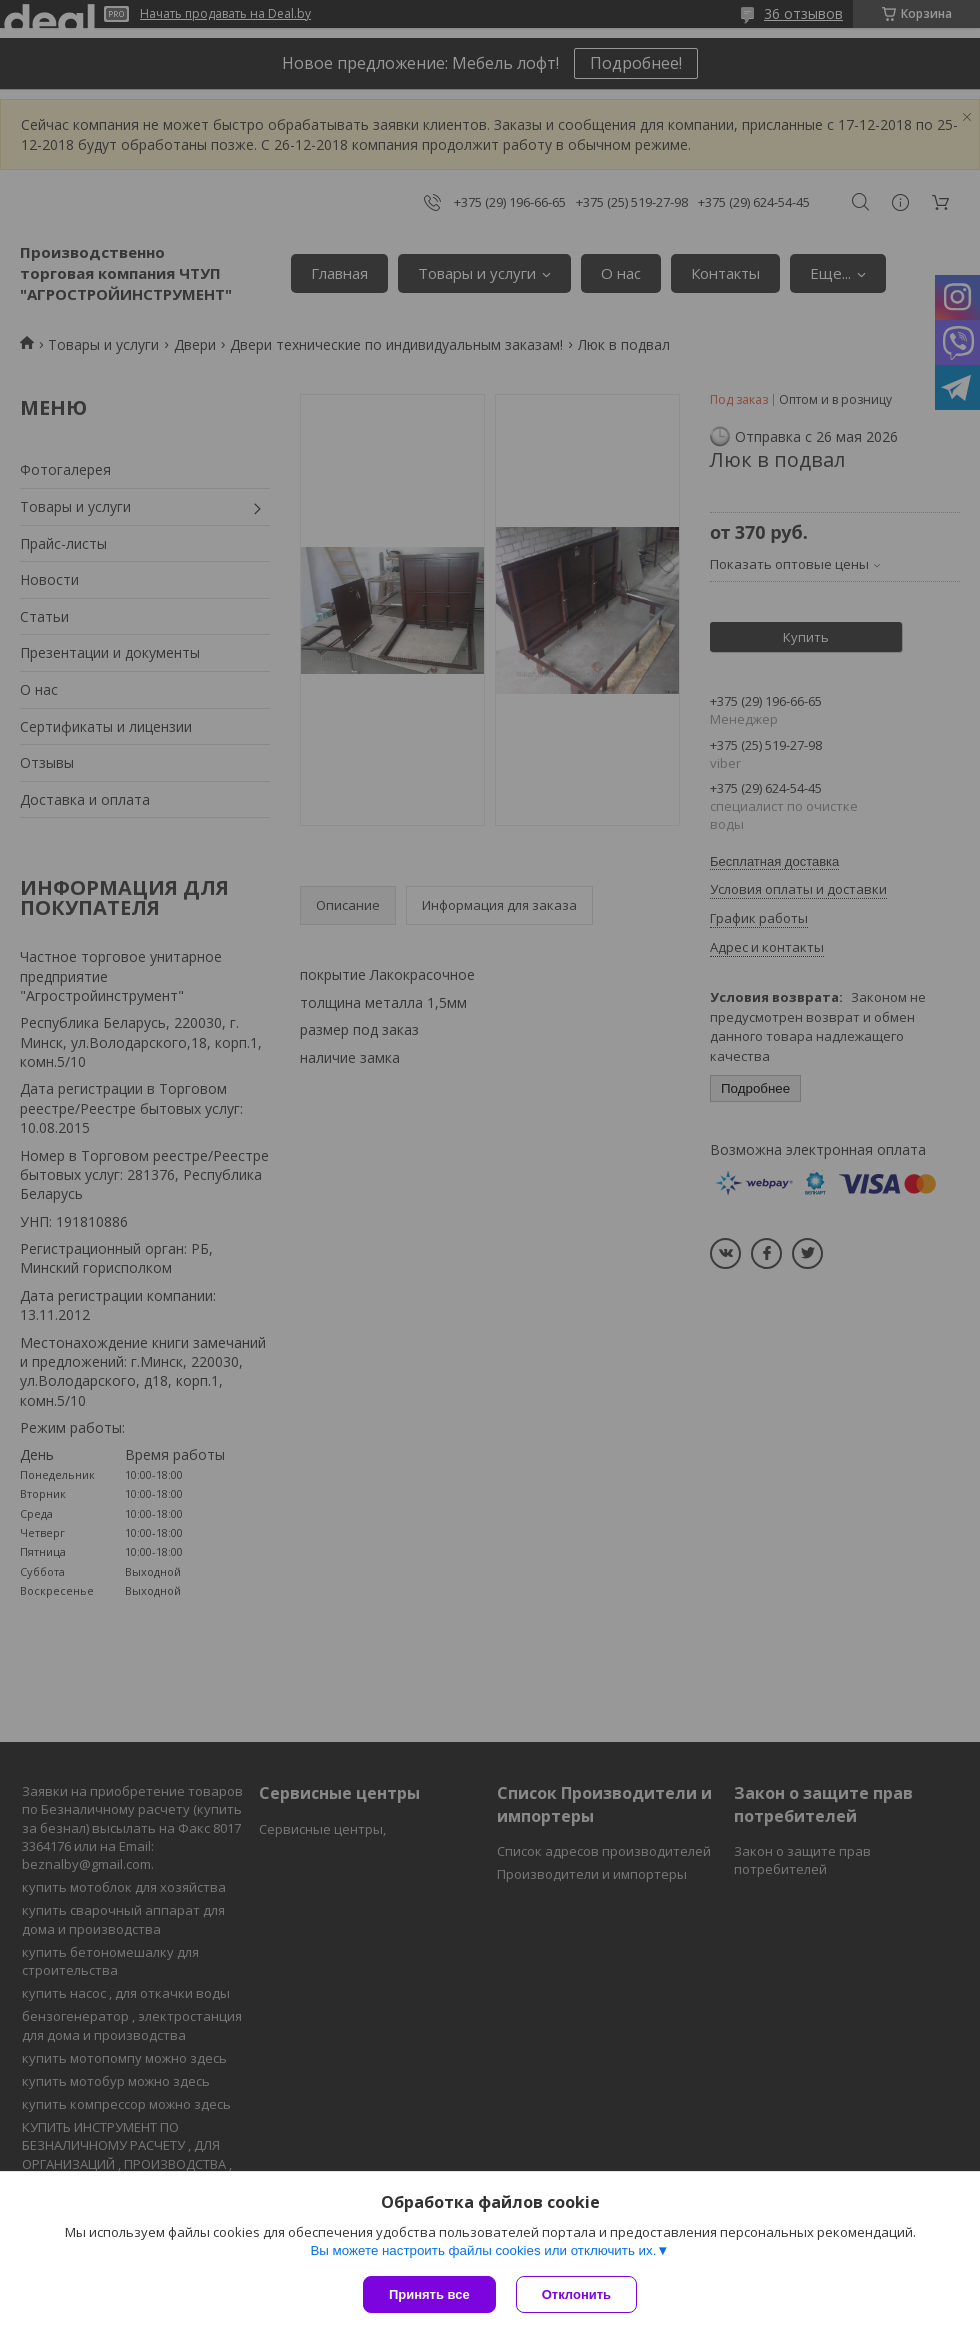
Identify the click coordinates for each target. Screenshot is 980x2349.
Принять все (429, 2294)
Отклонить (576, 2294)
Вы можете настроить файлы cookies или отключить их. (483, 2250)
